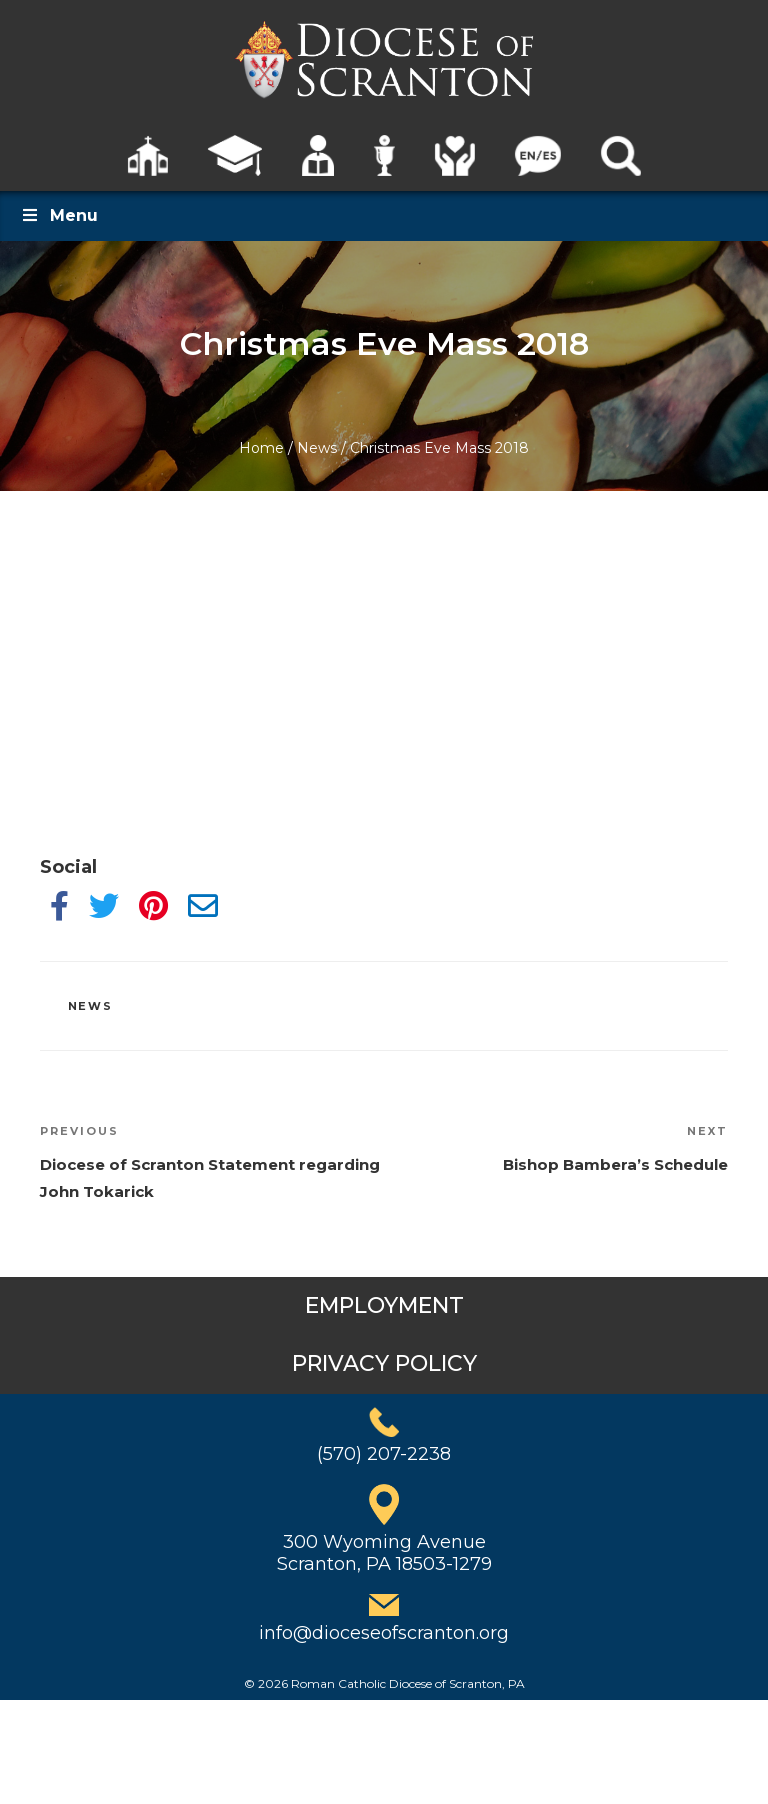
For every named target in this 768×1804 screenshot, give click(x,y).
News (317, 448)
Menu (59, 215)
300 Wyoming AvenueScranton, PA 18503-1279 (384, 1553)
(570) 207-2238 (384, 1454)
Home (261, 448)
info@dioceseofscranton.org (384, 1633)
